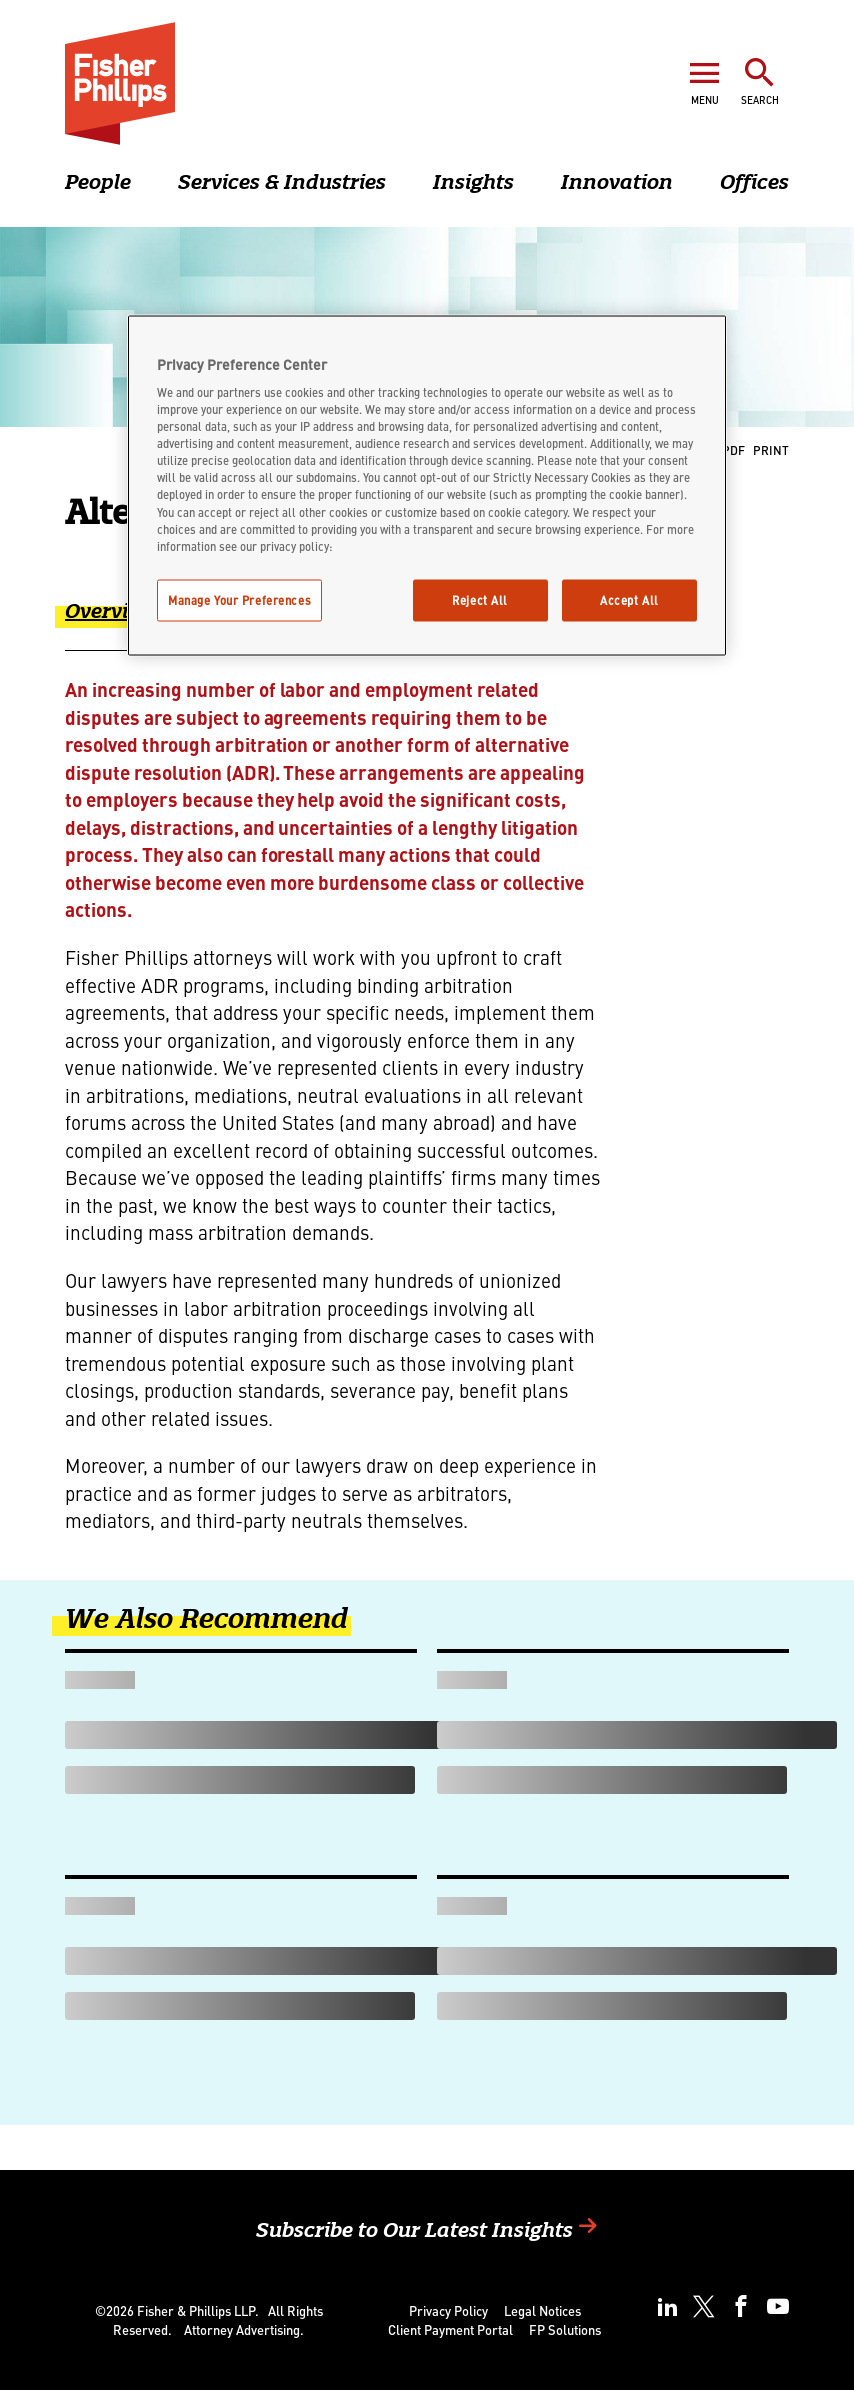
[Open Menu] (705, 81)
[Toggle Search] (760, 81)
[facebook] (741, 2306)
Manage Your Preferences (239, 599)
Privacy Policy (448, 2310)
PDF (733, 449)
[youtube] (778, 2306)
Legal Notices (542, 2310)
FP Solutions (565, 2329)
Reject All (480, 599)
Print (771, 449)
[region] (427, 485)
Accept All (629, 599)
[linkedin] (667, 2306)
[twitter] (704, 2306)
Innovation (617, 182)
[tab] (126, 624)
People (98, 182)
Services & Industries (282, 182)
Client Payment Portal (450, 2329)
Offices (754, 182)
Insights (473, 182)
